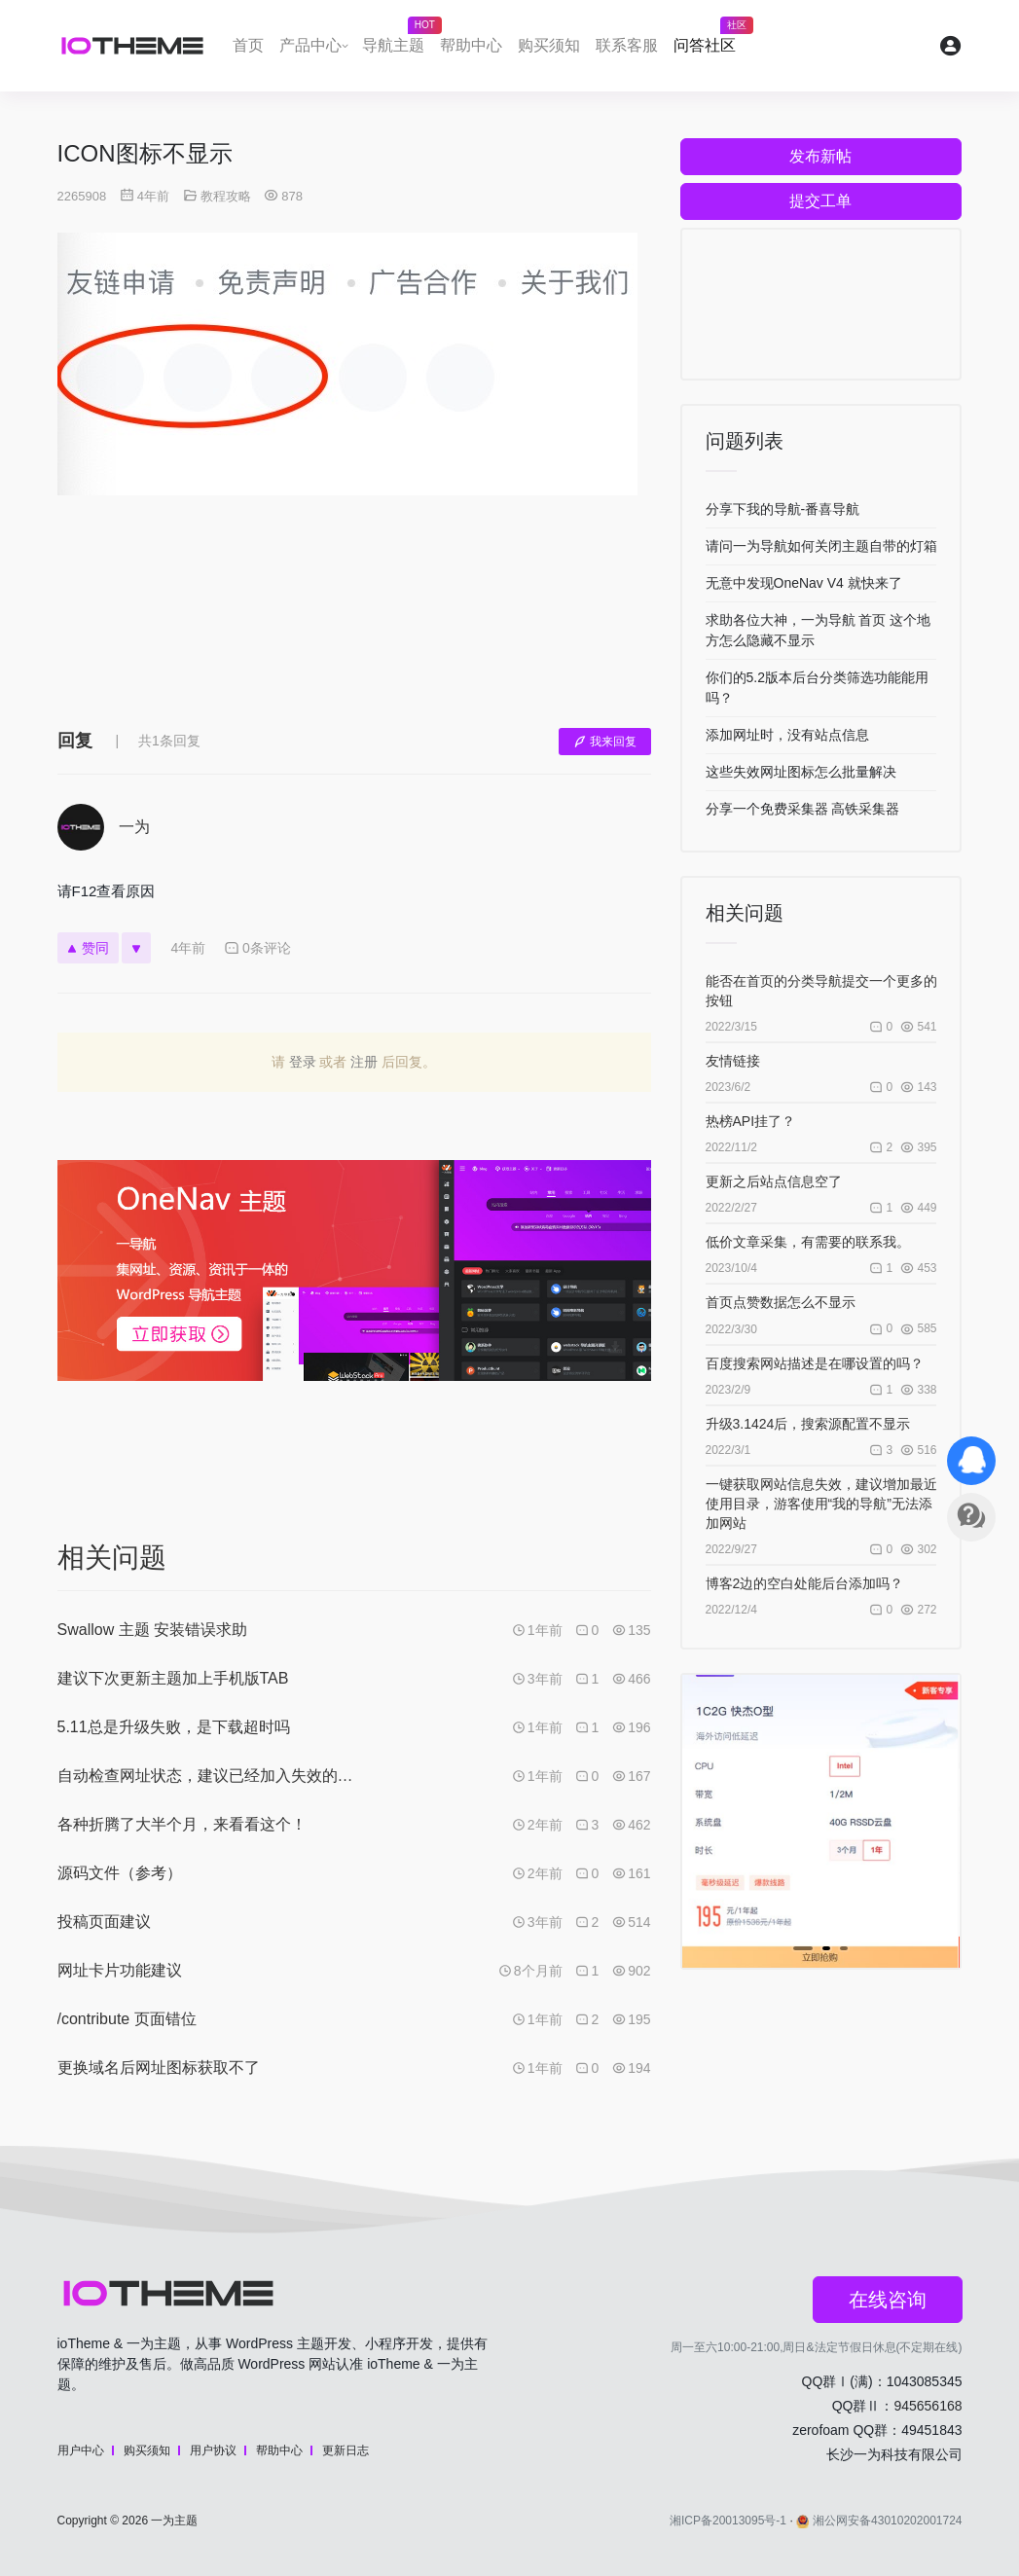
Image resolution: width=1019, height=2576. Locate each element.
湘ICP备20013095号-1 (728, 2520)
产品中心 (310, 45)
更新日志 (345, 2450)
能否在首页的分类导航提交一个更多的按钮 (821, 990)
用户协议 (213, 2450)
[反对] (136, 947)
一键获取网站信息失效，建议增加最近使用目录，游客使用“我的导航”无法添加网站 (821, 1503)
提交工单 (820, 201)
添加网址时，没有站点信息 (787, 735)
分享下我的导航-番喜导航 (783, 509)
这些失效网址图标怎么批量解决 (801, 772)
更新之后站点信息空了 (774, 1181)
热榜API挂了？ (751, 1121)
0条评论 (257, 948)
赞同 (88, 948)
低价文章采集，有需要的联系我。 (808, 1242)
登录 (302, 1062)
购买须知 (549, 45)
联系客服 (627, 45)
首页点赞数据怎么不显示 (780, 1302)
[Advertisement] (354, 626)
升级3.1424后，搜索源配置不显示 (808, 1424)
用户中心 (80, 2450)
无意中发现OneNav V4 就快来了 (804, 583)
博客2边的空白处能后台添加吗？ (805, 1583)
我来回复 (605, 741)
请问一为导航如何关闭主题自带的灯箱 (821, 546)
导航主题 (397, 40)
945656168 (927, 2405)
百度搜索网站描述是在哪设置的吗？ (815, 1363)
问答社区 (708, 40)
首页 (248, 45)
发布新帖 (820, 156)
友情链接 (733, 1061)
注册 (364, 1062)
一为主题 (174, 2520)
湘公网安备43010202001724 (879, 2520)
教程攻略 (225, 196)
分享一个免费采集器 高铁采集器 (803, 808)
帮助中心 (471, 45)
